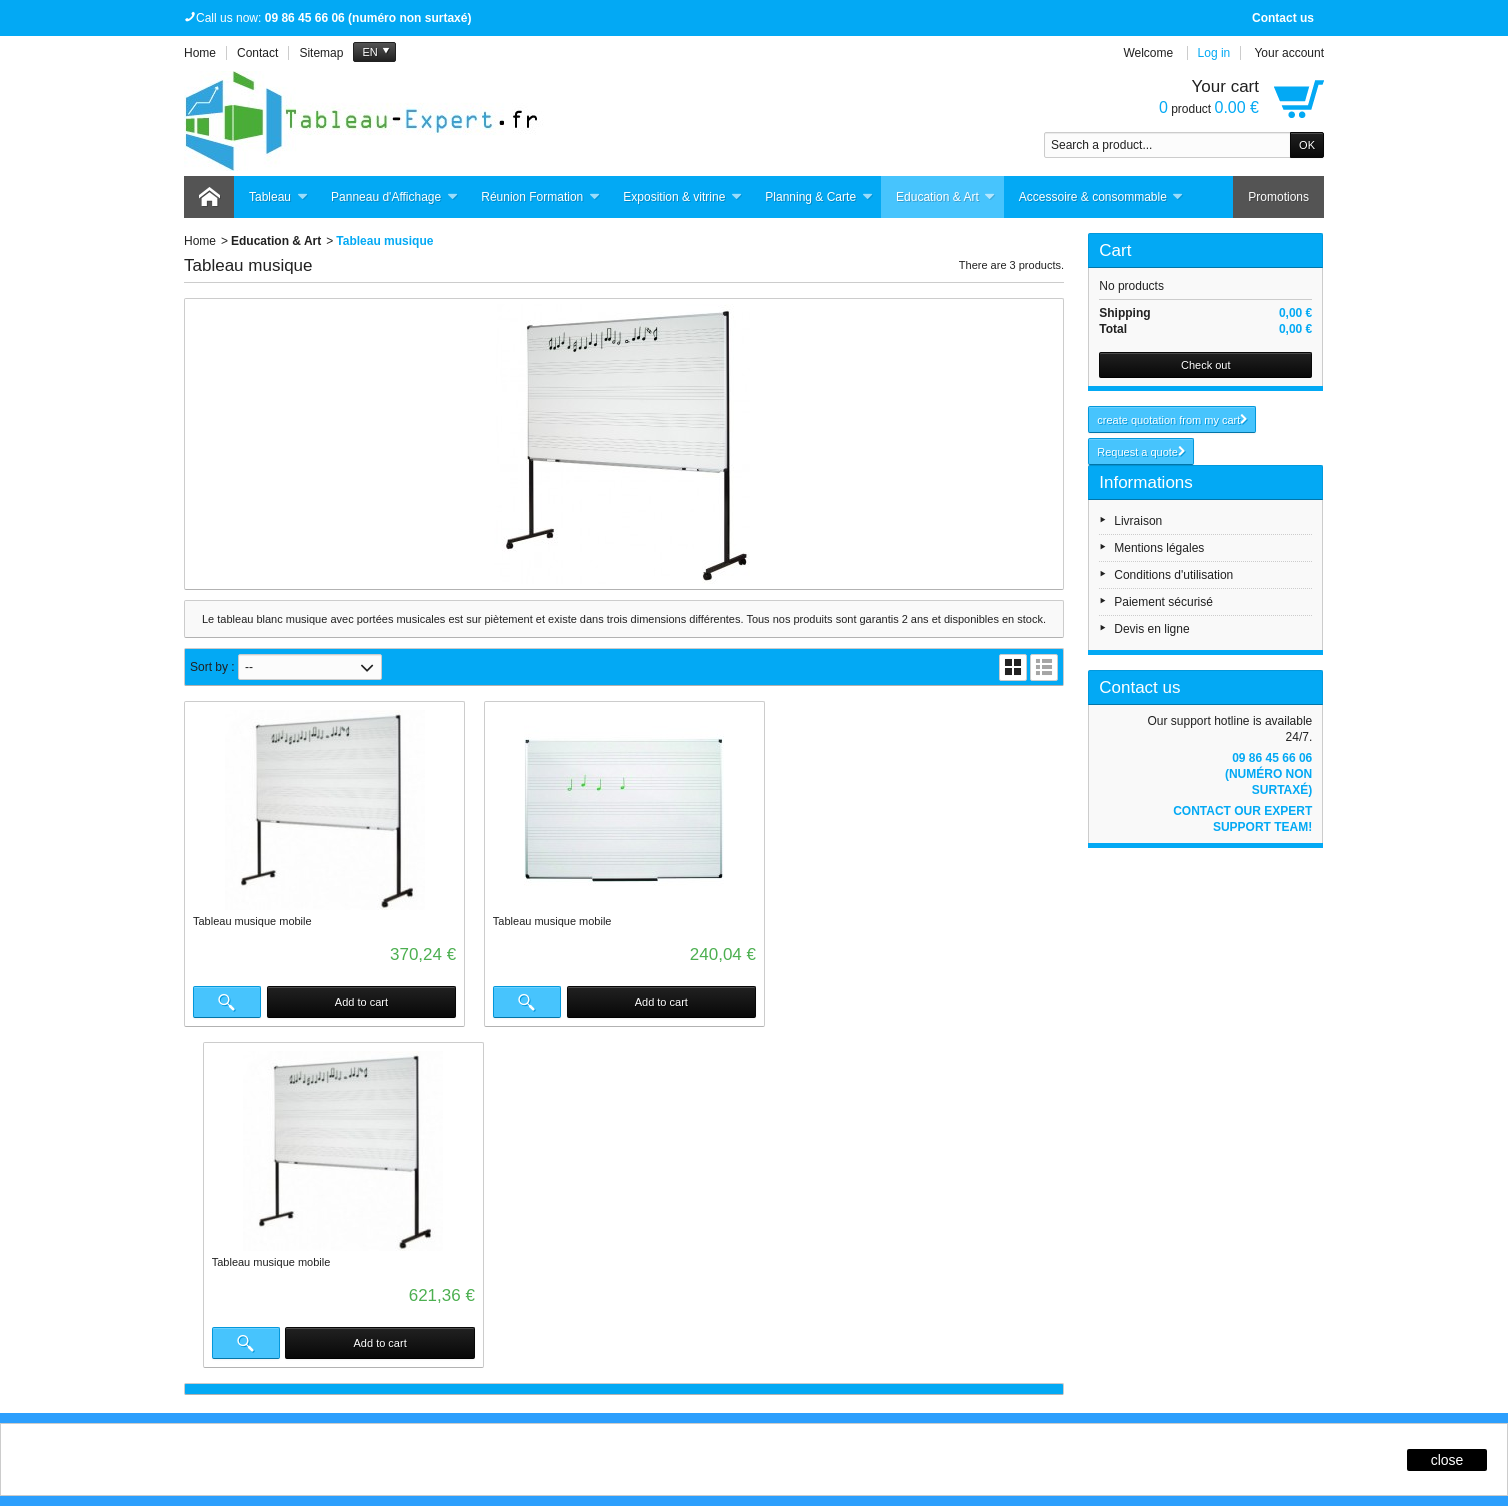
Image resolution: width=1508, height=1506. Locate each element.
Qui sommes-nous (965, 1130)
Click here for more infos (333, 1332)
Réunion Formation (540, 197)
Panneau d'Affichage (394, 197)
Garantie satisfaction (519, 1148)
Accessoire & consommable (1101, 197)
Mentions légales (1159, 548)
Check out (1206, 365)
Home (200, 241)
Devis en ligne (1151, 629)
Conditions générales (973, 1166)
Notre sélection (731, 1184)
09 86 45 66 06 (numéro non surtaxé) (1268, 774)
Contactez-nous (959, 1184)
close (1447, 1460)
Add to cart (361, 1002)
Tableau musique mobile (252, 921)
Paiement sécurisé (1163, 602)
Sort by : (212, 667)
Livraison (1138, 521)
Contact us (1283, 18)
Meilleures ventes (737, 1166)
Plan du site (496, 1184)
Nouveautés (723, 1148)
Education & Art (946, 197)
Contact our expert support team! (1242, 819)
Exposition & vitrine (682, 197)
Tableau (278, 197)
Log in (1214, 53)
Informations (1146, 482)
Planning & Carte (819, 197)
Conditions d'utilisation (1173, 575)
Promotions (1278, 197)
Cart (1115, 250)
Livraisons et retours (519, 1130)
